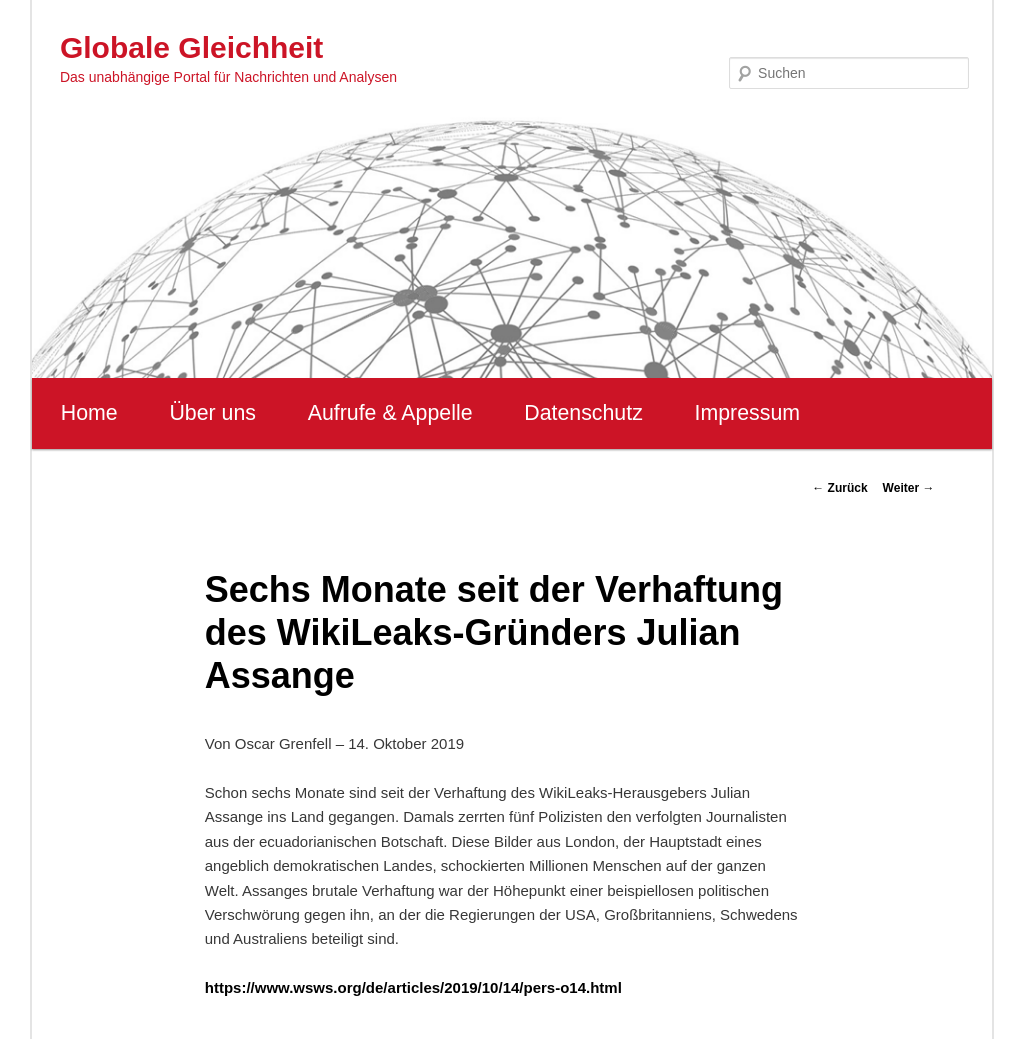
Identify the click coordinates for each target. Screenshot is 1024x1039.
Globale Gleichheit (191, 47)
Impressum (747, 413)
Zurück (839, 488)
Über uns (212, 413)
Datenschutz (583, 413)
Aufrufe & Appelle (390, 413)
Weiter (909, 488)
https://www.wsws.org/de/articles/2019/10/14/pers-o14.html (413, 987)
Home (89, 413)
